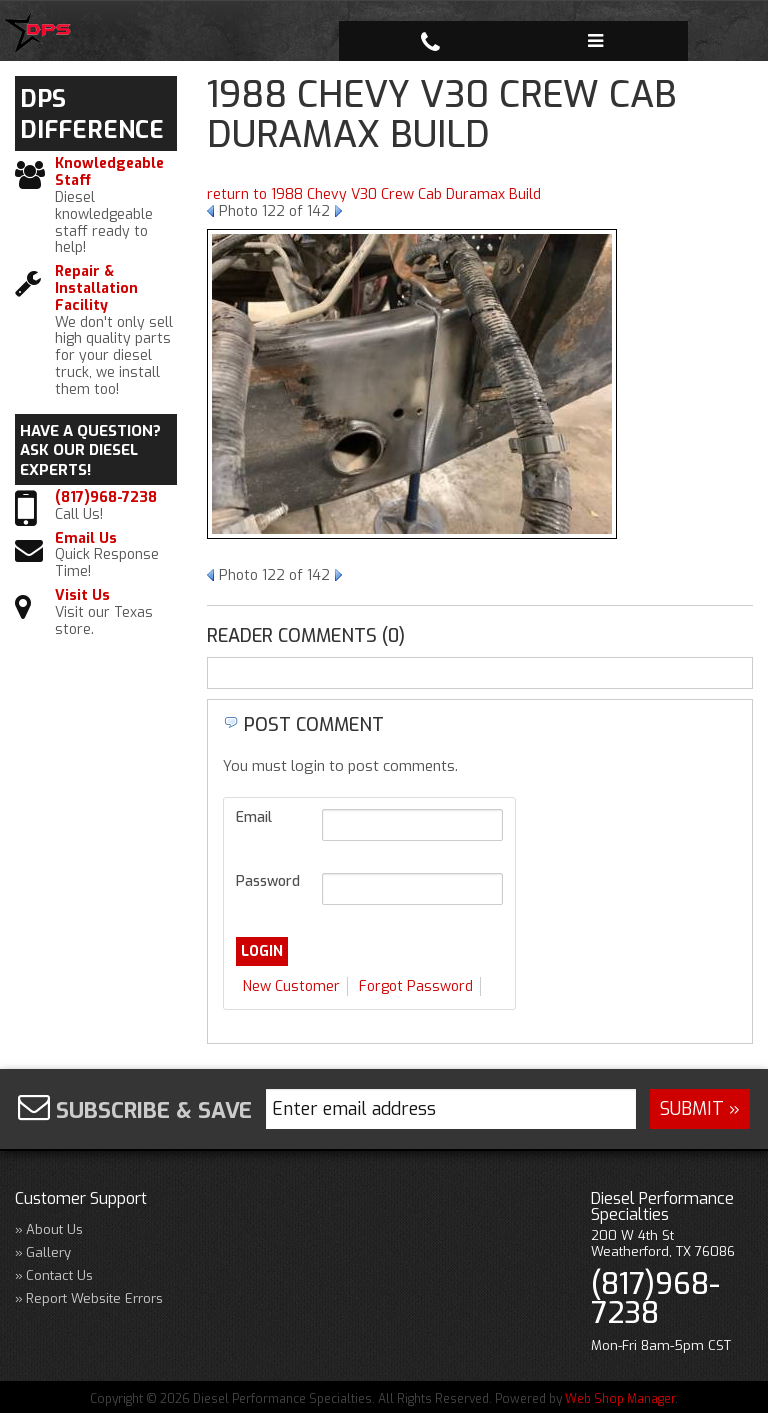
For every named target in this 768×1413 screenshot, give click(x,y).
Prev (210, 211)
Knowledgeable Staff (109, 173)
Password (268, 881)
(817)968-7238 (106, 498)
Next (338, 211)
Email (254, 817)
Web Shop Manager (620, 1399)
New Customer (291, 986)
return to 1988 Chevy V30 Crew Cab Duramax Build (374, 194)
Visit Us (82, 596)
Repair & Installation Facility (96, 289)
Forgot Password (416, 986)
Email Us (86, 539)
